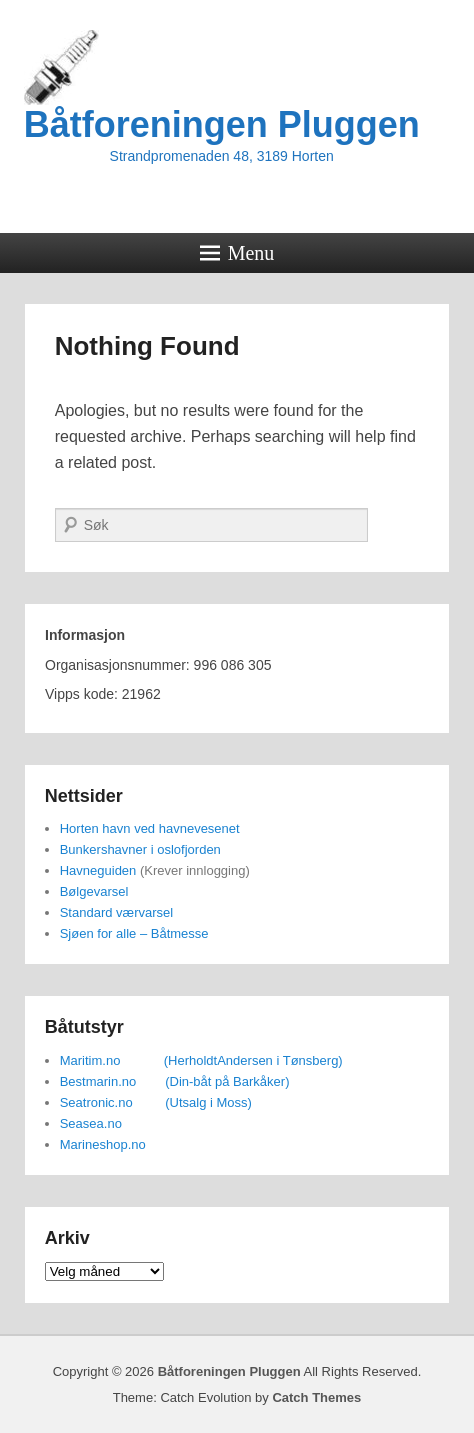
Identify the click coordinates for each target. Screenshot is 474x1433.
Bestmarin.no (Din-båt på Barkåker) (175, 1081)
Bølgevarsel (94, 891)
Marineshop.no (103, 1144)
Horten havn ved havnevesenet (150, 828)
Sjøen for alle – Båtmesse (134, 933)
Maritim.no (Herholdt (139, 1060)
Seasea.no (91, 1123)
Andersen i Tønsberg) (280, 1060)
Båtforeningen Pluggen (222, 124)
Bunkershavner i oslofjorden (140, 849)
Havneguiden (98, 870)
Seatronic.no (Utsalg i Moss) (156, 1102)
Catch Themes (316, 1397)
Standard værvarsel (116, 912)
